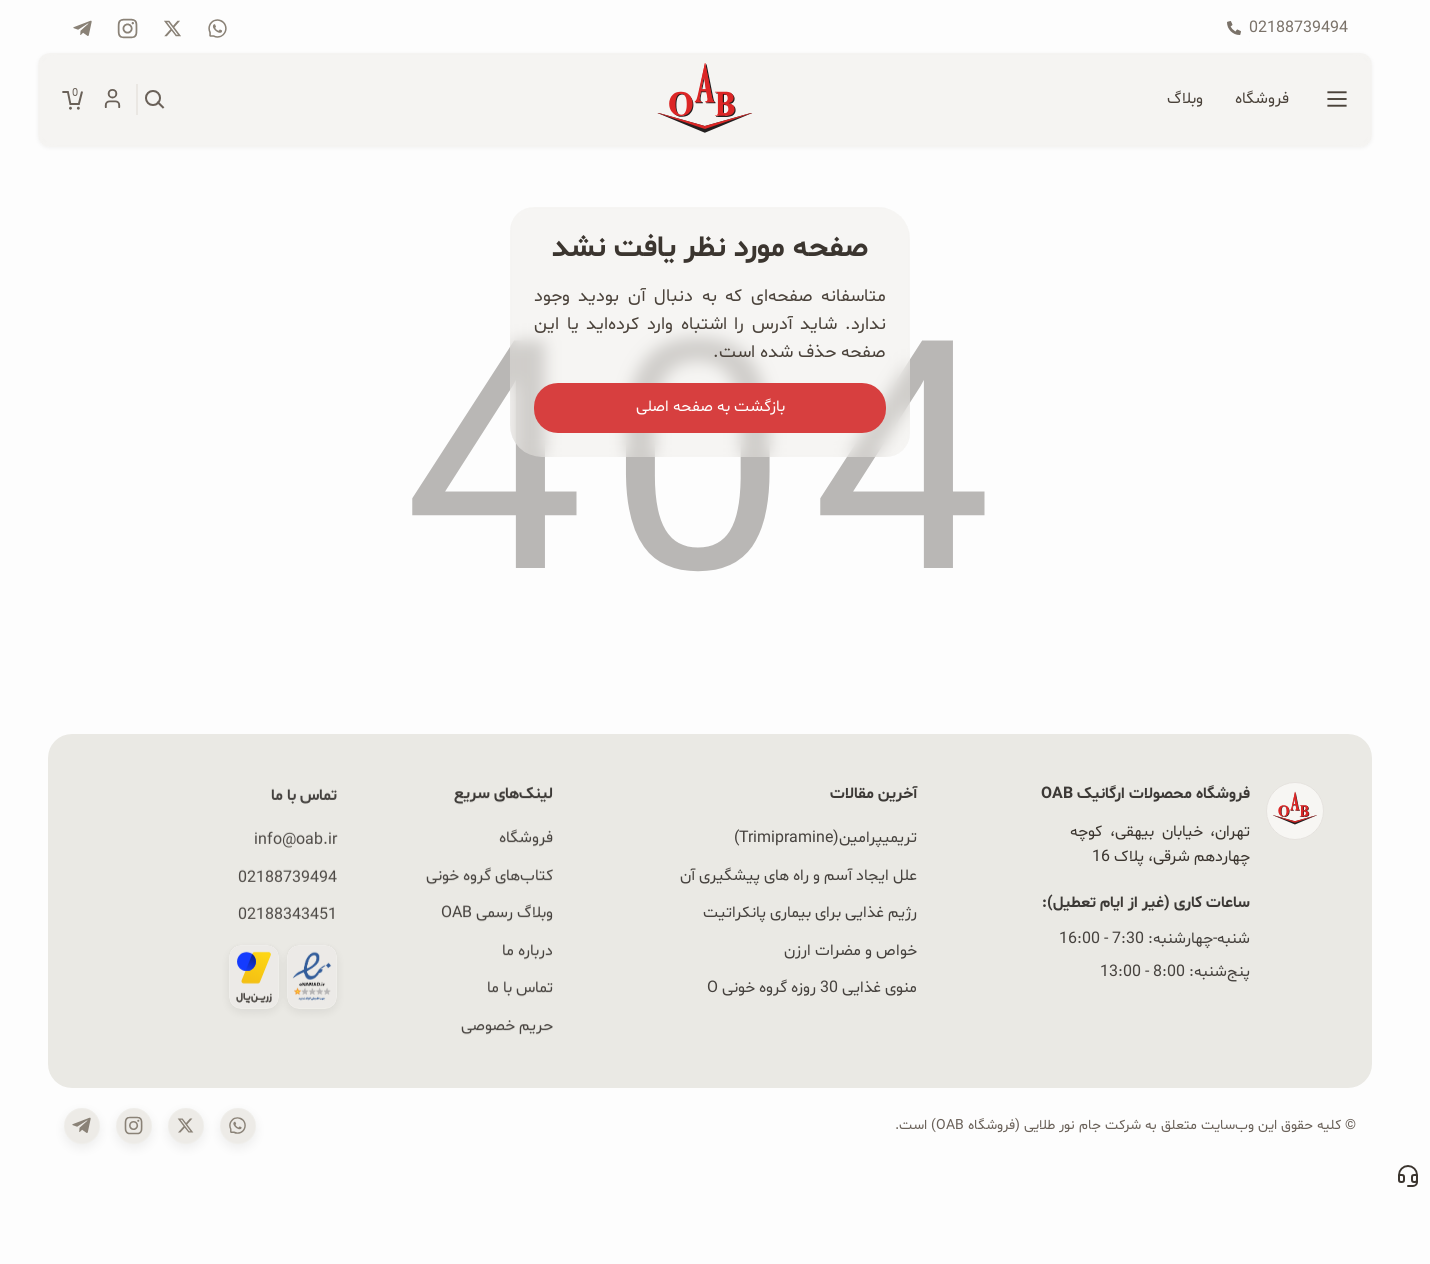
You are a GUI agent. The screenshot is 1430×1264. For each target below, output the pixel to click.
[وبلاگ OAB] (1185, 100)
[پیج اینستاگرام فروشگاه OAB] (127, 28)
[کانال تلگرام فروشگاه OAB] (82, 28)
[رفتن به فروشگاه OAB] (1262, 100)
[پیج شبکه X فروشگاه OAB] (172, 28)
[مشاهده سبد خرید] (72, 100)
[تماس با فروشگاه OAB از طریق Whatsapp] (217, 28)
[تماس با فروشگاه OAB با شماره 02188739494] (1287, 28)
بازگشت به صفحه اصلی (710, 407)
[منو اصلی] (1337, 100)
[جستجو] (155, 100)
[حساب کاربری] (112, 100)
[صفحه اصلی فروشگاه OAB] (705, 100)
